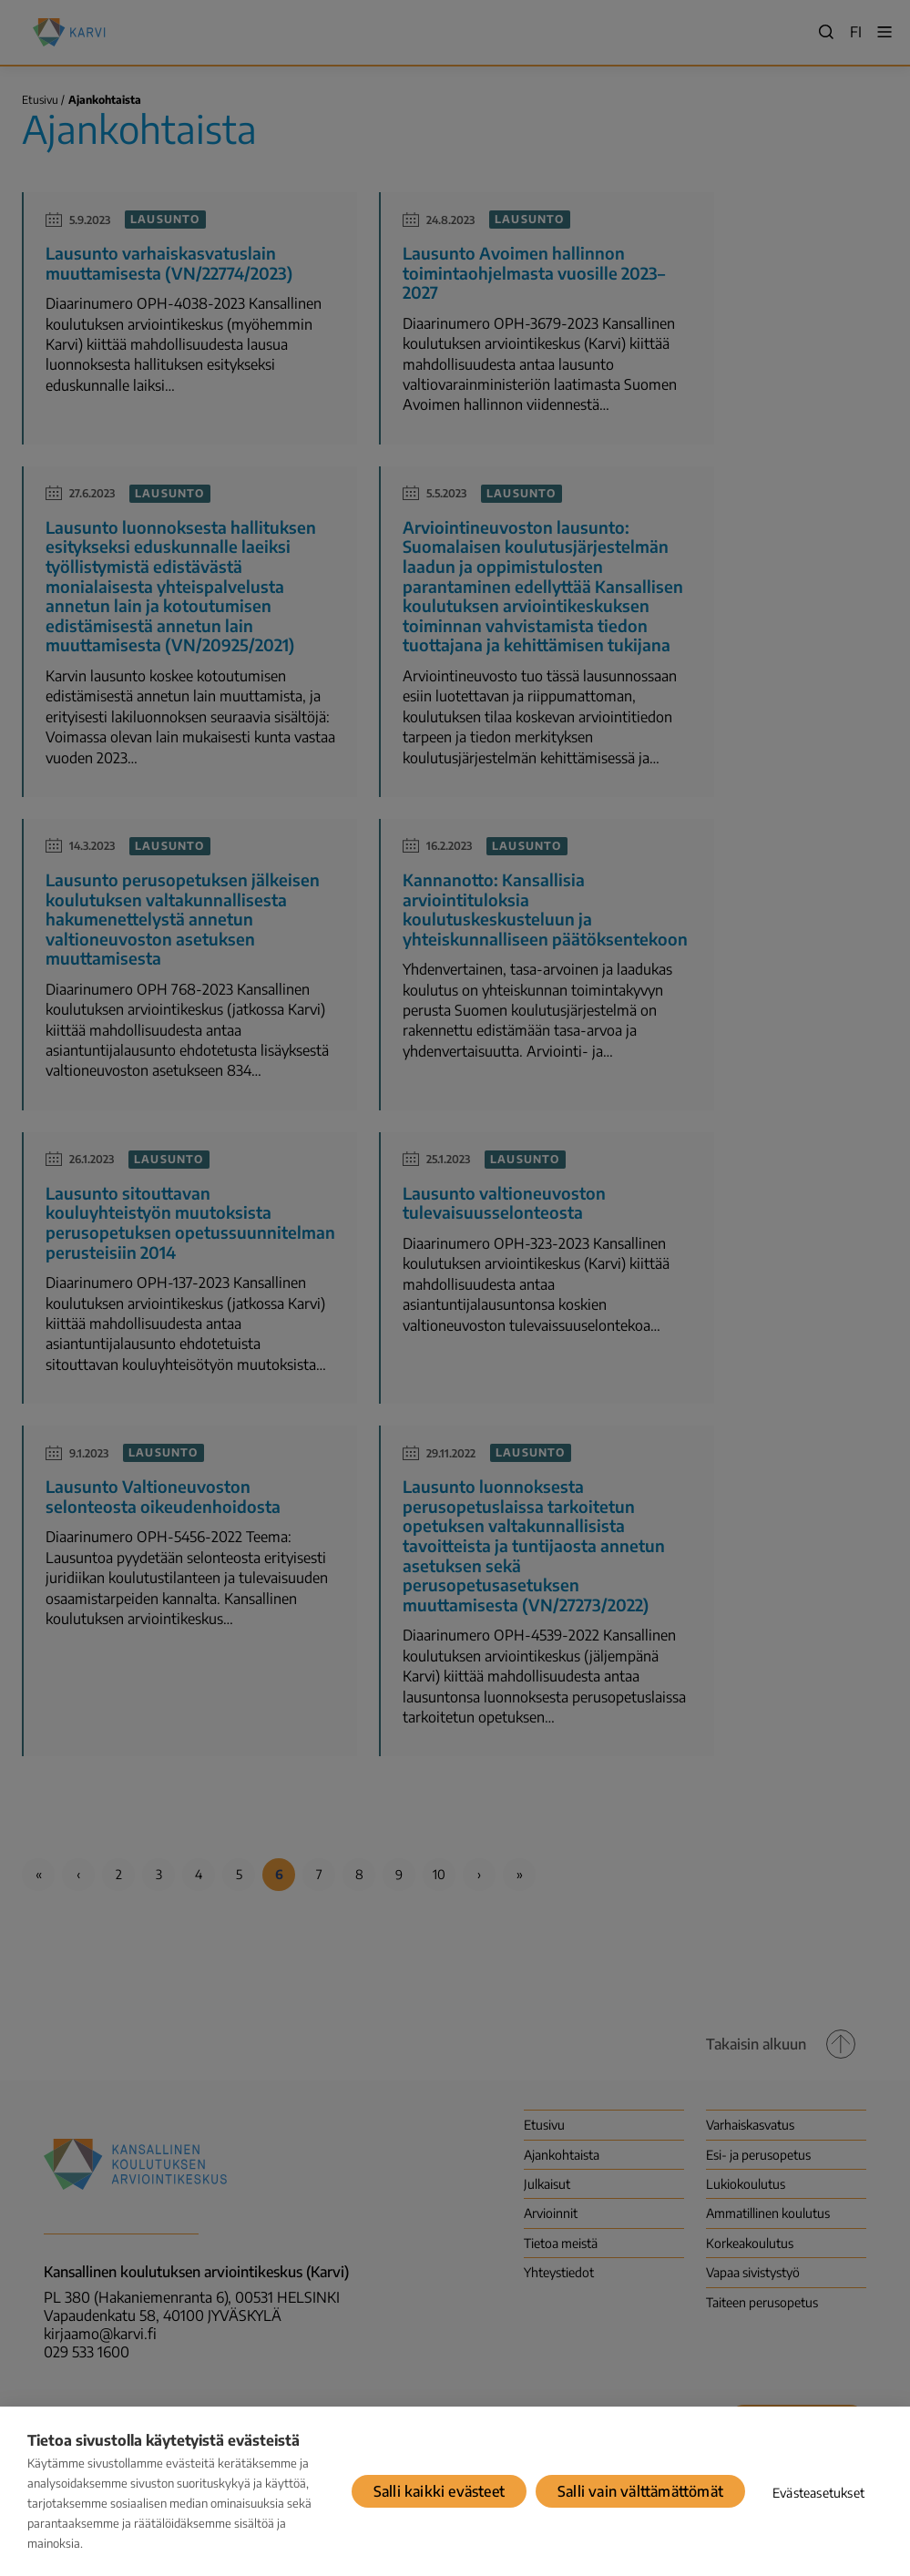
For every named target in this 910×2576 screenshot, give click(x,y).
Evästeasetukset (818, 2492)
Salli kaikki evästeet (439, 2491)
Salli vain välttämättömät (640, 2491)
